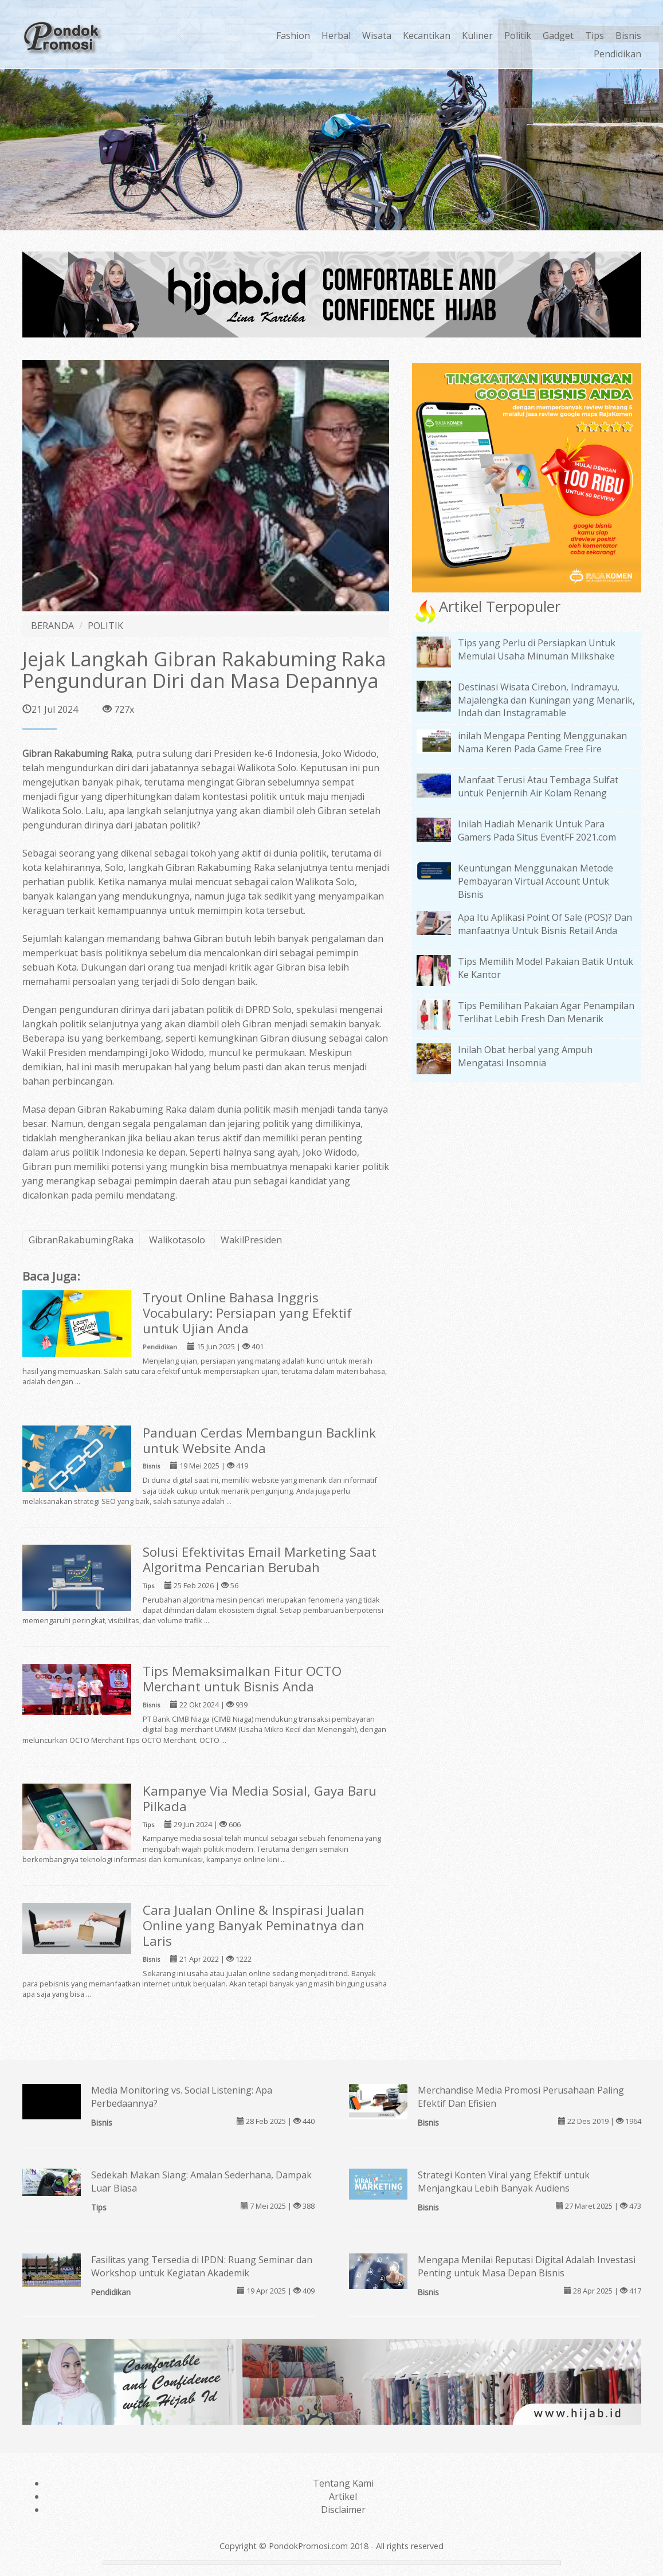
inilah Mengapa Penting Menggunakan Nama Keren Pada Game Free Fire (542, 742)
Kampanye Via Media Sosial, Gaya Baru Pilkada (259, 1798)
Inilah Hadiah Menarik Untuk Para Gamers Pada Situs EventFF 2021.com (537, 830)
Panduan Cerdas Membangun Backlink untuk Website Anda (259, 1440)
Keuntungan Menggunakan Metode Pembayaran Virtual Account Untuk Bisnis (535, 881)
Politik (517, 35)
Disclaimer (343, 2509)
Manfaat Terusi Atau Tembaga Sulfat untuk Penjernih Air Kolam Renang (538, 786)
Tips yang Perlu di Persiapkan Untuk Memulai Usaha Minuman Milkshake (536, 649)
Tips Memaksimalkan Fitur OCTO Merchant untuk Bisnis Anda (242, 1678)
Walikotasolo (177, 1240)
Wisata (376, 35)
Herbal (336, 35)
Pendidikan (617, 54)
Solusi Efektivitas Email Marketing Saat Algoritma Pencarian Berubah (259, 1559)
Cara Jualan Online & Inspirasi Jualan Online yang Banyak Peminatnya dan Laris (253, 1925)
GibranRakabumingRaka (81, 1240)
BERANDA (52, 625)
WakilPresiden (251, 1240)
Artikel (343, 2496)
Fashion (293, 35)
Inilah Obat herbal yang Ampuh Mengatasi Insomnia (525, 1056)
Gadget (558, 35)
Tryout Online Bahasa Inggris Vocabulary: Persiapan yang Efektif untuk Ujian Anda (247, 1313)
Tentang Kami (343, 2483)
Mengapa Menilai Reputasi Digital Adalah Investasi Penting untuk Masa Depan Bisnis (526, 2266)
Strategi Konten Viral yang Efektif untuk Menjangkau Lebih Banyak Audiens (504, 2181)
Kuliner (477, 35)
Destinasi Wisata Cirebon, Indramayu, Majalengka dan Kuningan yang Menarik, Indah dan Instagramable (546, 700)
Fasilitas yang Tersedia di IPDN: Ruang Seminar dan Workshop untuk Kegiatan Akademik (201, 2266)
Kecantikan (426, 35)
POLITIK (105, 625)
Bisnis (628, 35)
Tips (594, 35)
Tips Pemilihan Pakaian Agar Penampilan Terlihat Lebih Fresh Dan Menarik (546, 1012)
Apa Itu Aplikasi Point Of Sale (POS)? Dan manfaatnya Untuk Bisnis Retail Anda (545, 924)
